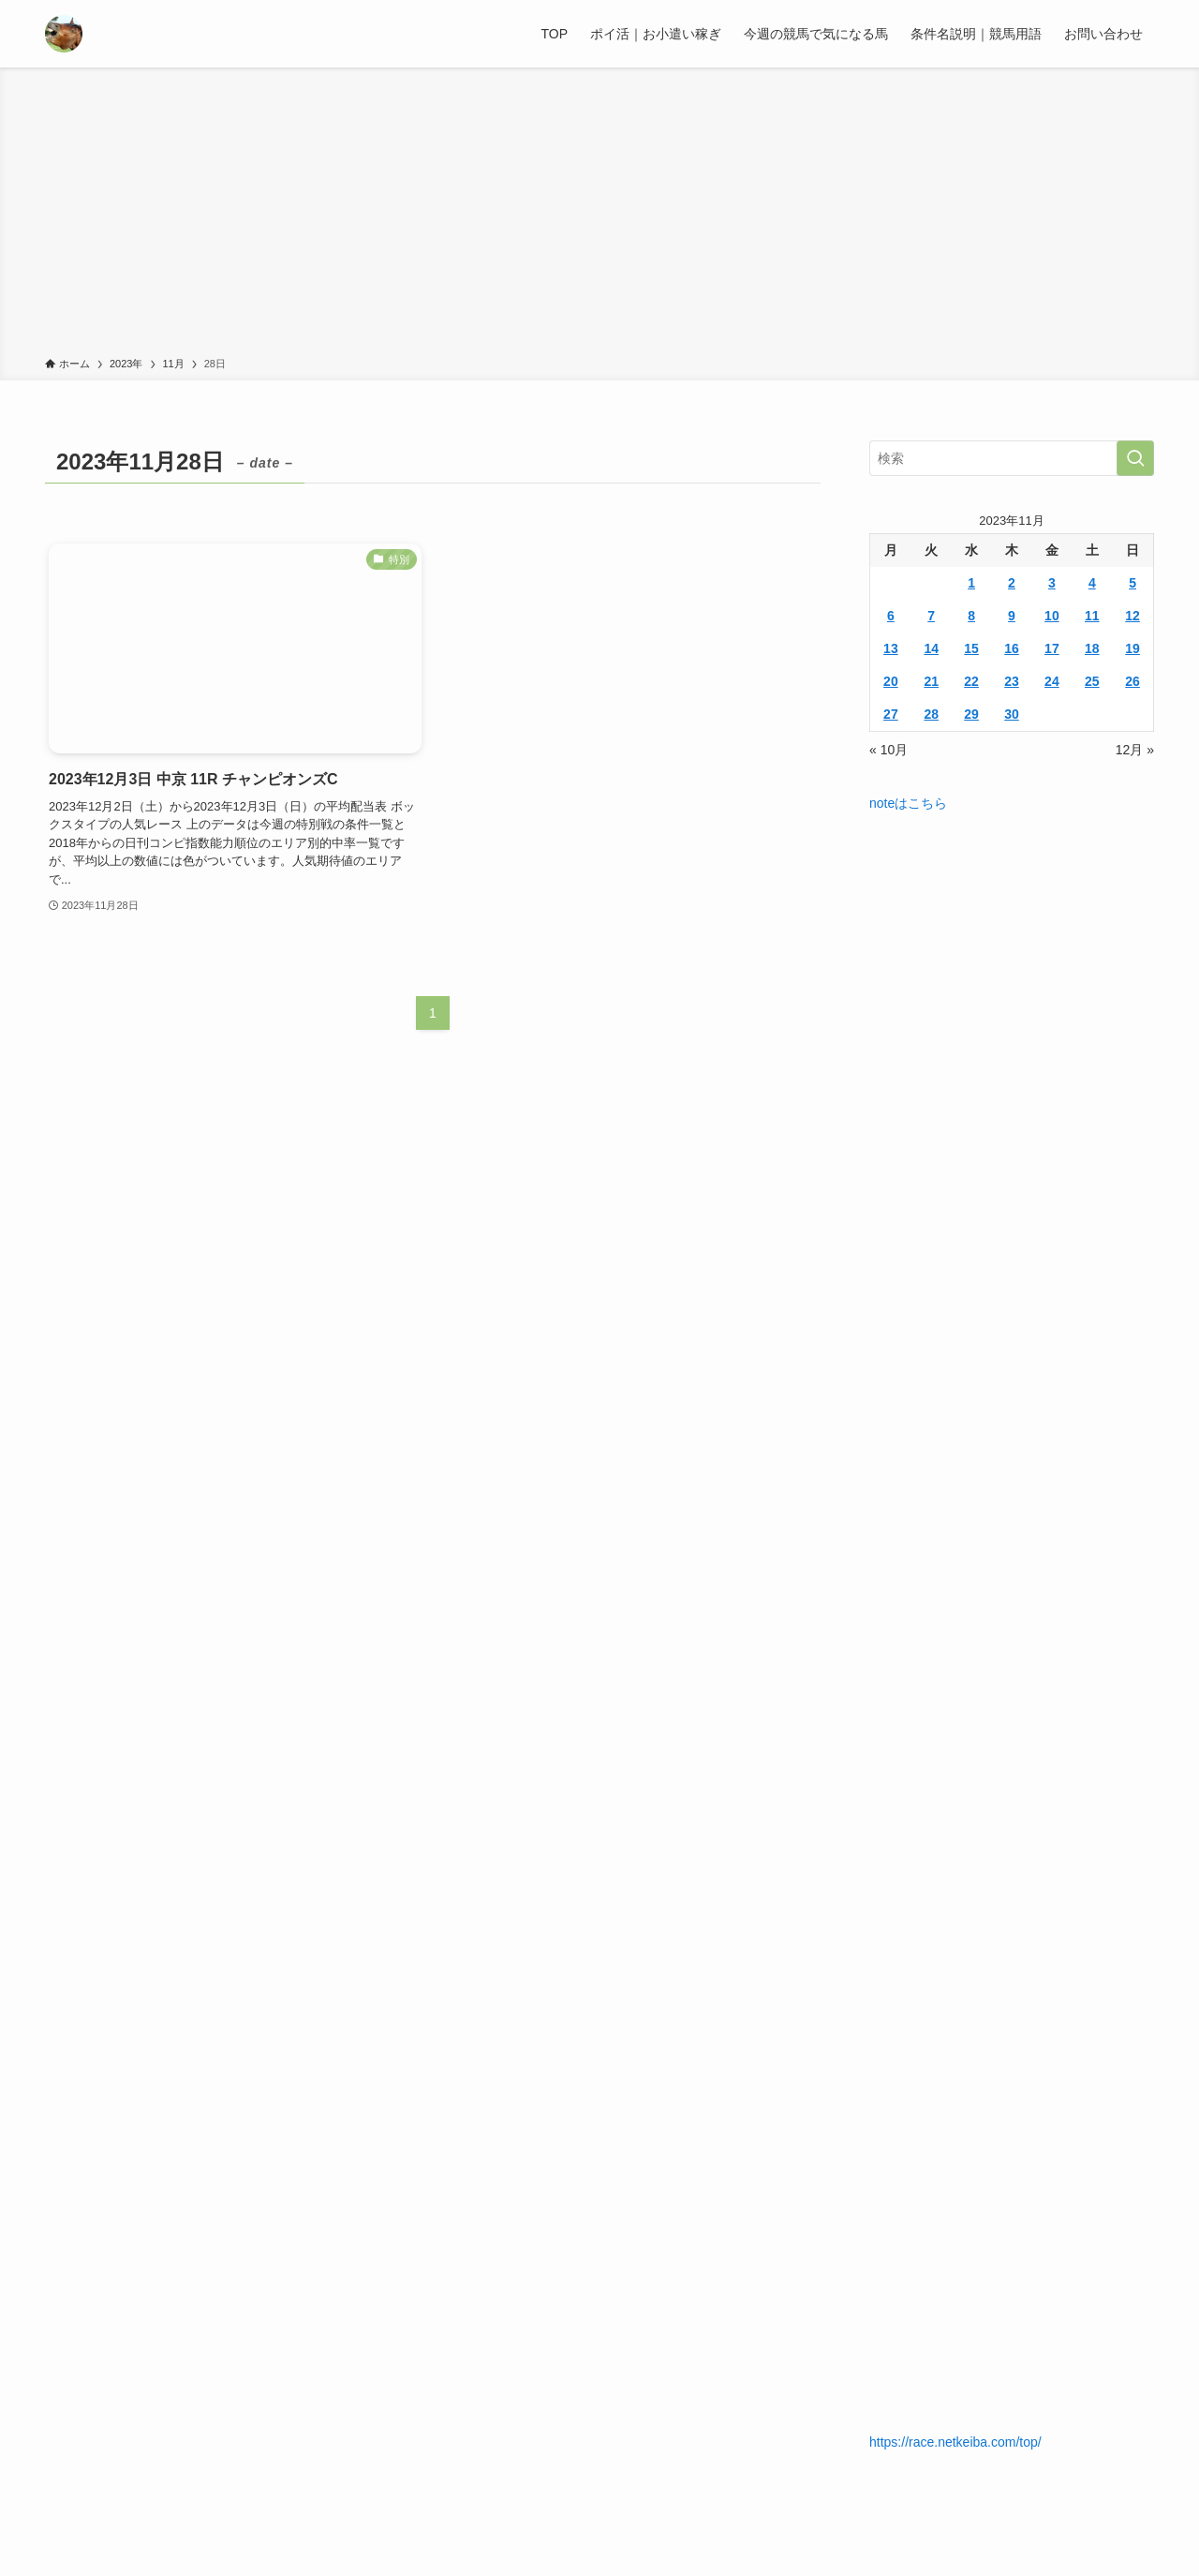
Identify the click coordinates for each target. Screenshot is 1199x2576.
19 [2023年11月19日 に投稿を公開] (1132, 648)
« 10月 (888, 749)
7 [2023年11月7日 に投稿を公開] (931, 615)
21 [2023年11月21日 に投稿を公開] (931, 681)
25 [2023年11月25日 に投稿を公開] (1092, 681)
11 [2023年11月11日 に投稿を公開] (1092, 615)
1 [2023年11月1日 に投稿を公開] (971, 582)
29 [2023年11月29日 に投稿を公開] (971, 714)
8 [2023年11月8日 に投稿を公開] (971, 615)
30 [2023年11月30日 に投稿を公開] (1011, 714)
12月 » (1135, 749)
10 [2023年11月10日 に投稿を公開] (1051, 615)
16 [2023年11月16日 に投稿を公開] (1011, 648)
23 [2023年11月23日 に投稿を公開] (1011, 681)
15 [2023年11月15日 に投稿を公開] (971, 648)
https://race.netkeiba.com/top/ (955, 2442)
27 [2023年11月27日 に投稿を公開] (890, 714)
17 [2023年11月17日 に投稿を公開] (1051, 648)
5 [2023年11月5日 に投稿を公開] (1132, 582)
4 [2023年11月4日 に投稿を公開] (1092, 582)
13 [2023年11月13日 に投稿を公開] (890, 648)
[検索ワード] (1011, 458)
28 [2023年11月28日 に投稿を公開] (931, 714)
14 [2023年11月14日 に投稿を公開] (931, 648)
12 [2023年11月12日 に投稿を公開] (1132, 615)
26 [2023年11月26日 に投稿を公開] (1132, 681)
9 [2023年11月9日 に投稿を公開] (1011, 615)
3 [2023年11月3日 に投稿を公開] (1052, 582)
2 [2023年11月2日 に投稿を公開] (1011, 582)
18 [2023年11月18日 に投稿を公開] (1092, 648)
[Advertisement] (599, 215)
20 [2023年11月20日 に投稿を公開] (890, 681)
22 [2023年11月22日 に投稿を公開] (971, 681)
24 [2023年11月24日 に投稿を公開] (1051, 681)
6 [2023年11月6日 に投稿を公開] (891, 615)
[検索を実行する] (1135, 458)
